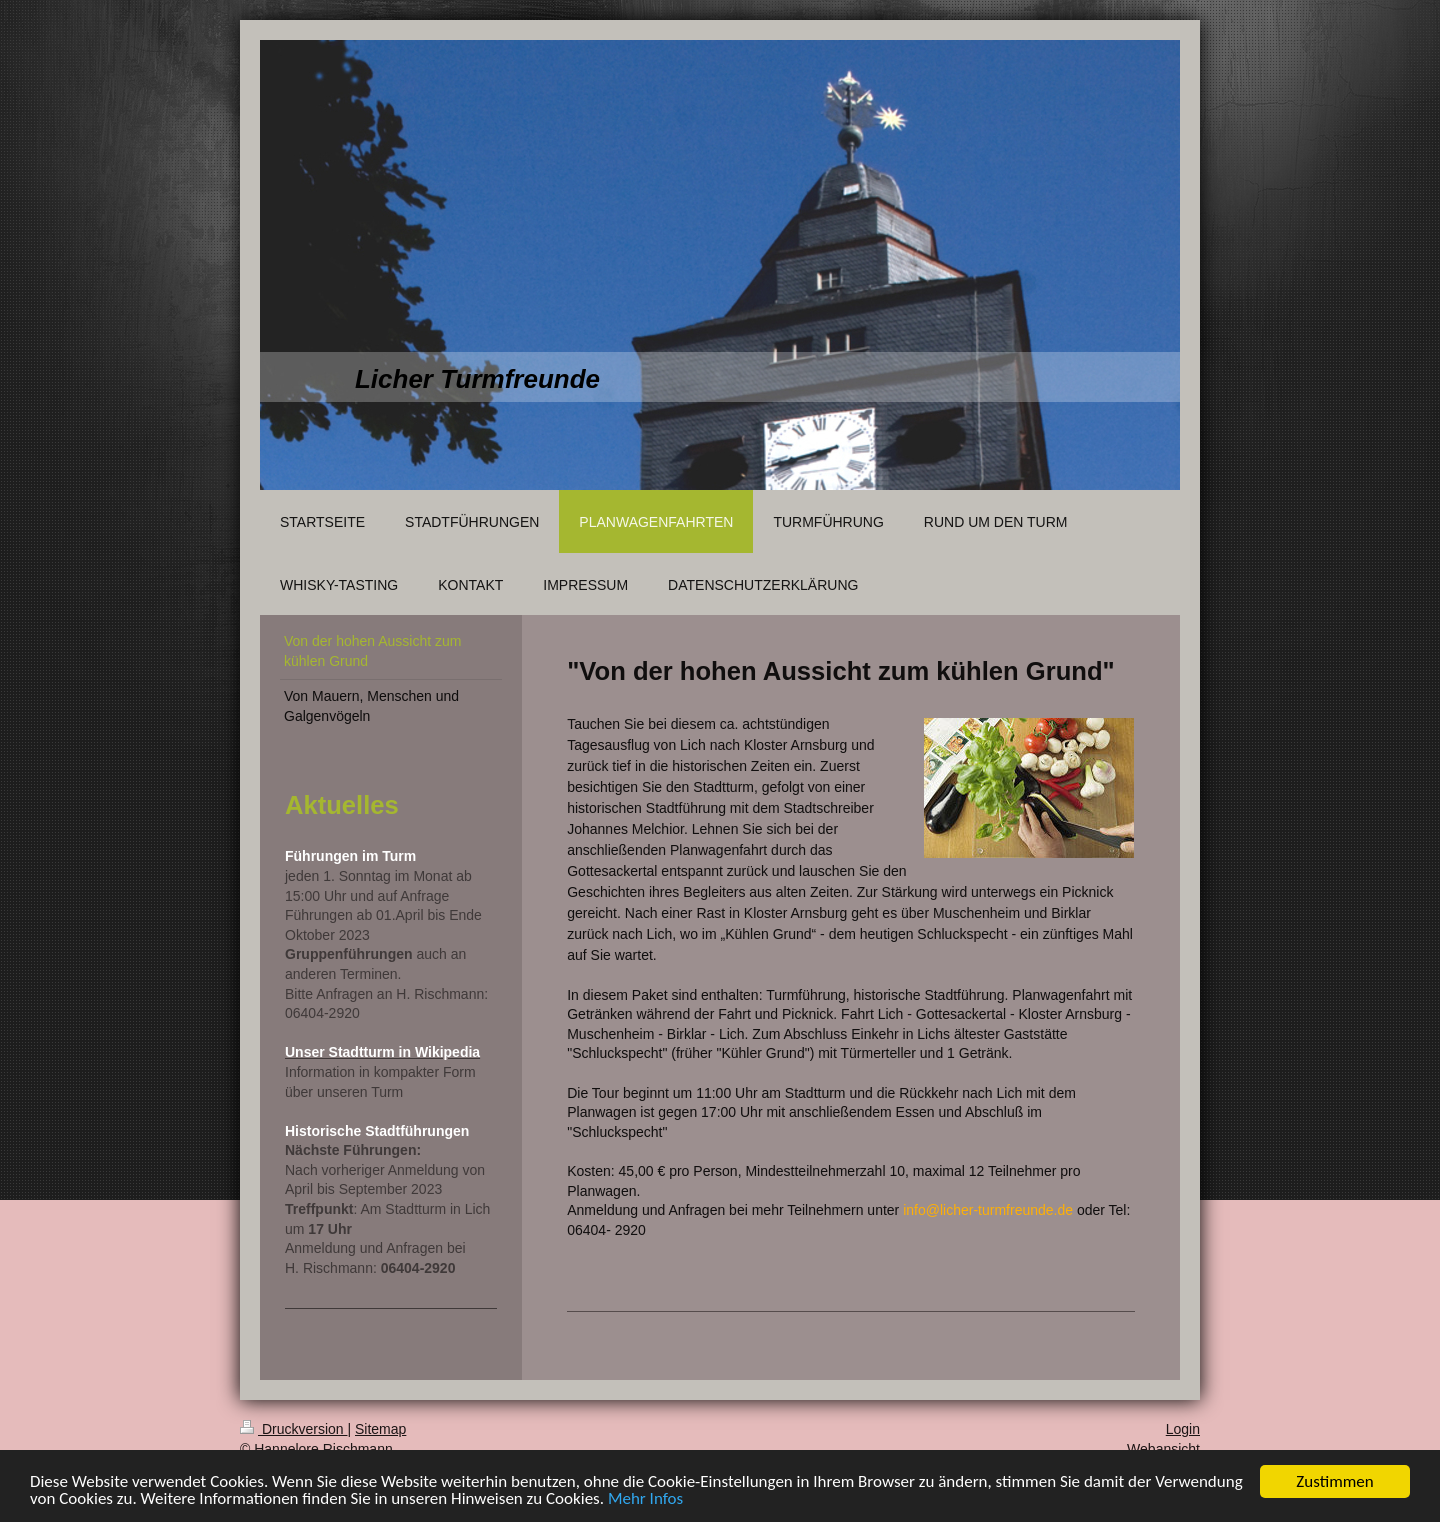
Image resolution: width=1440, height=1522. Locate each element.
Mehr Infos (645, 1499)
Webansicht (1163, 1449)
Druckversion (293, 1429)
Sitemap (380, 1429)
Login (1183, 1429)
